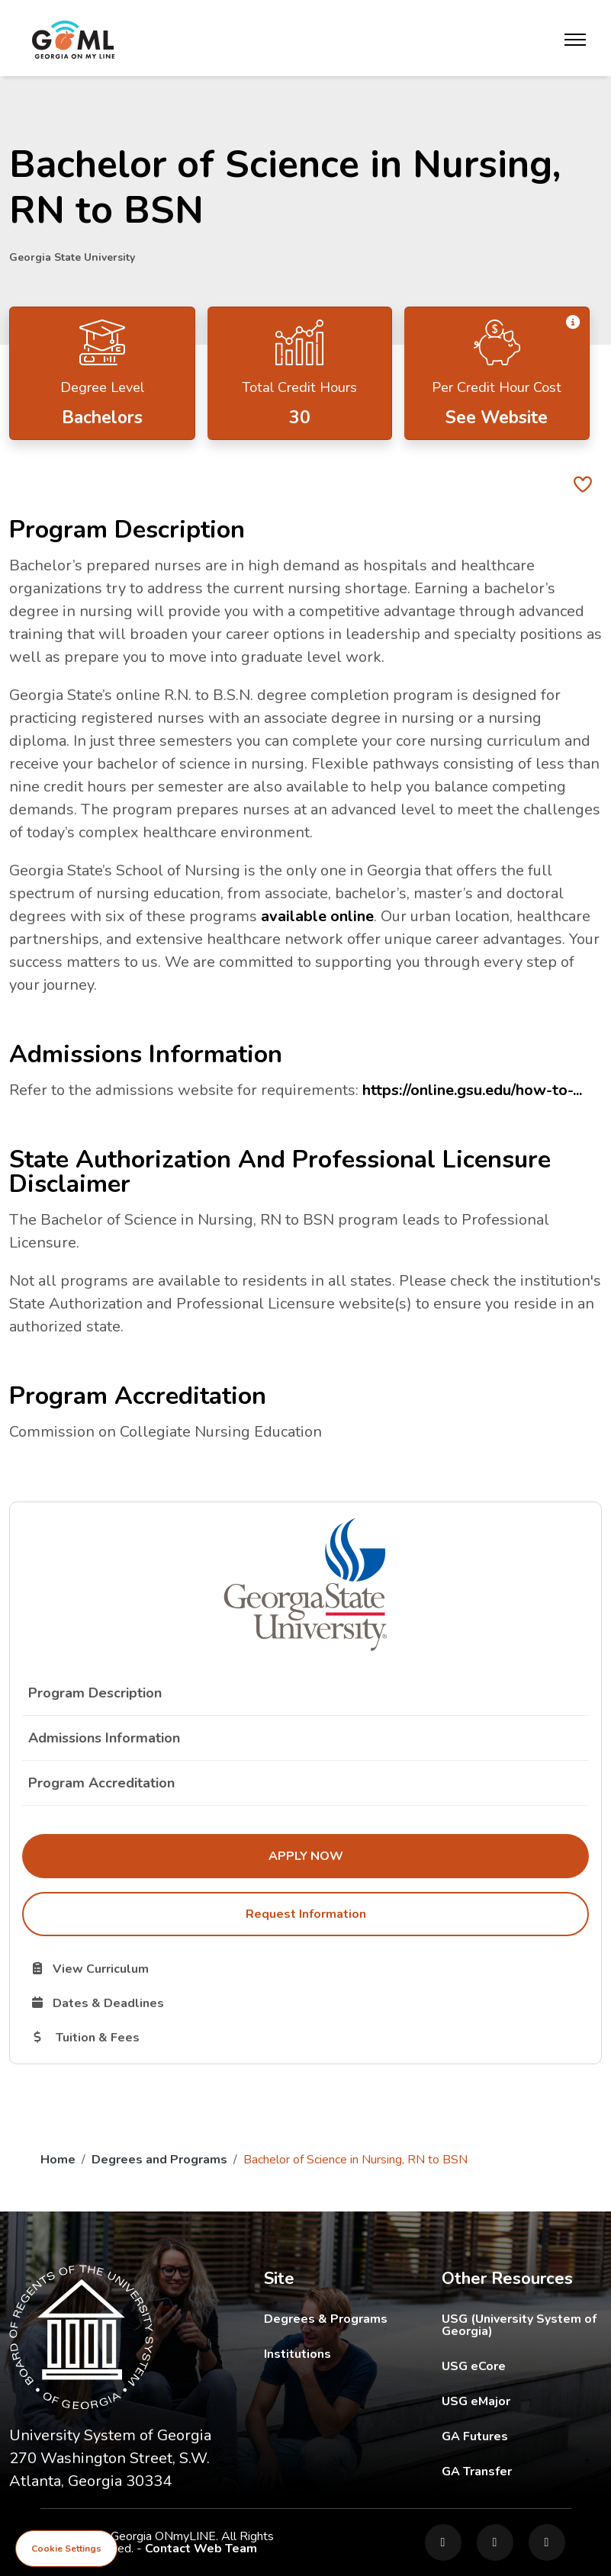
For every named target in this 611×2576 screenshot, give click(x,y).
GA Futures (522, 2436)
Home (58, 2159)
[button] (572, 322)
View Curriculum (144, 1968)
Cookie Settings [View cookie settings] (66, 2548)
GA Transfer (522, 2471)
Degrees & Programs (326, 2319)
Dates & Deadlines (174, 2002)
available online (317, 916)
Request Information (306, 1914)
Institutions (297, 2354)
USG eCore (522, 2366)
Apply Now (403, 1855)
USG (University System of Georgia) (522, 2325)
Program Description (95, 1693)
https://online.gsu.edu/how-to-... (472, 1090)
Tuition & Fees (160, 2037)
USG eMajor (522, 2401)
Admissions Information (104, 1738)
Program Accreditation (101, 1783)
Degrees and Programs (159, 2159)
